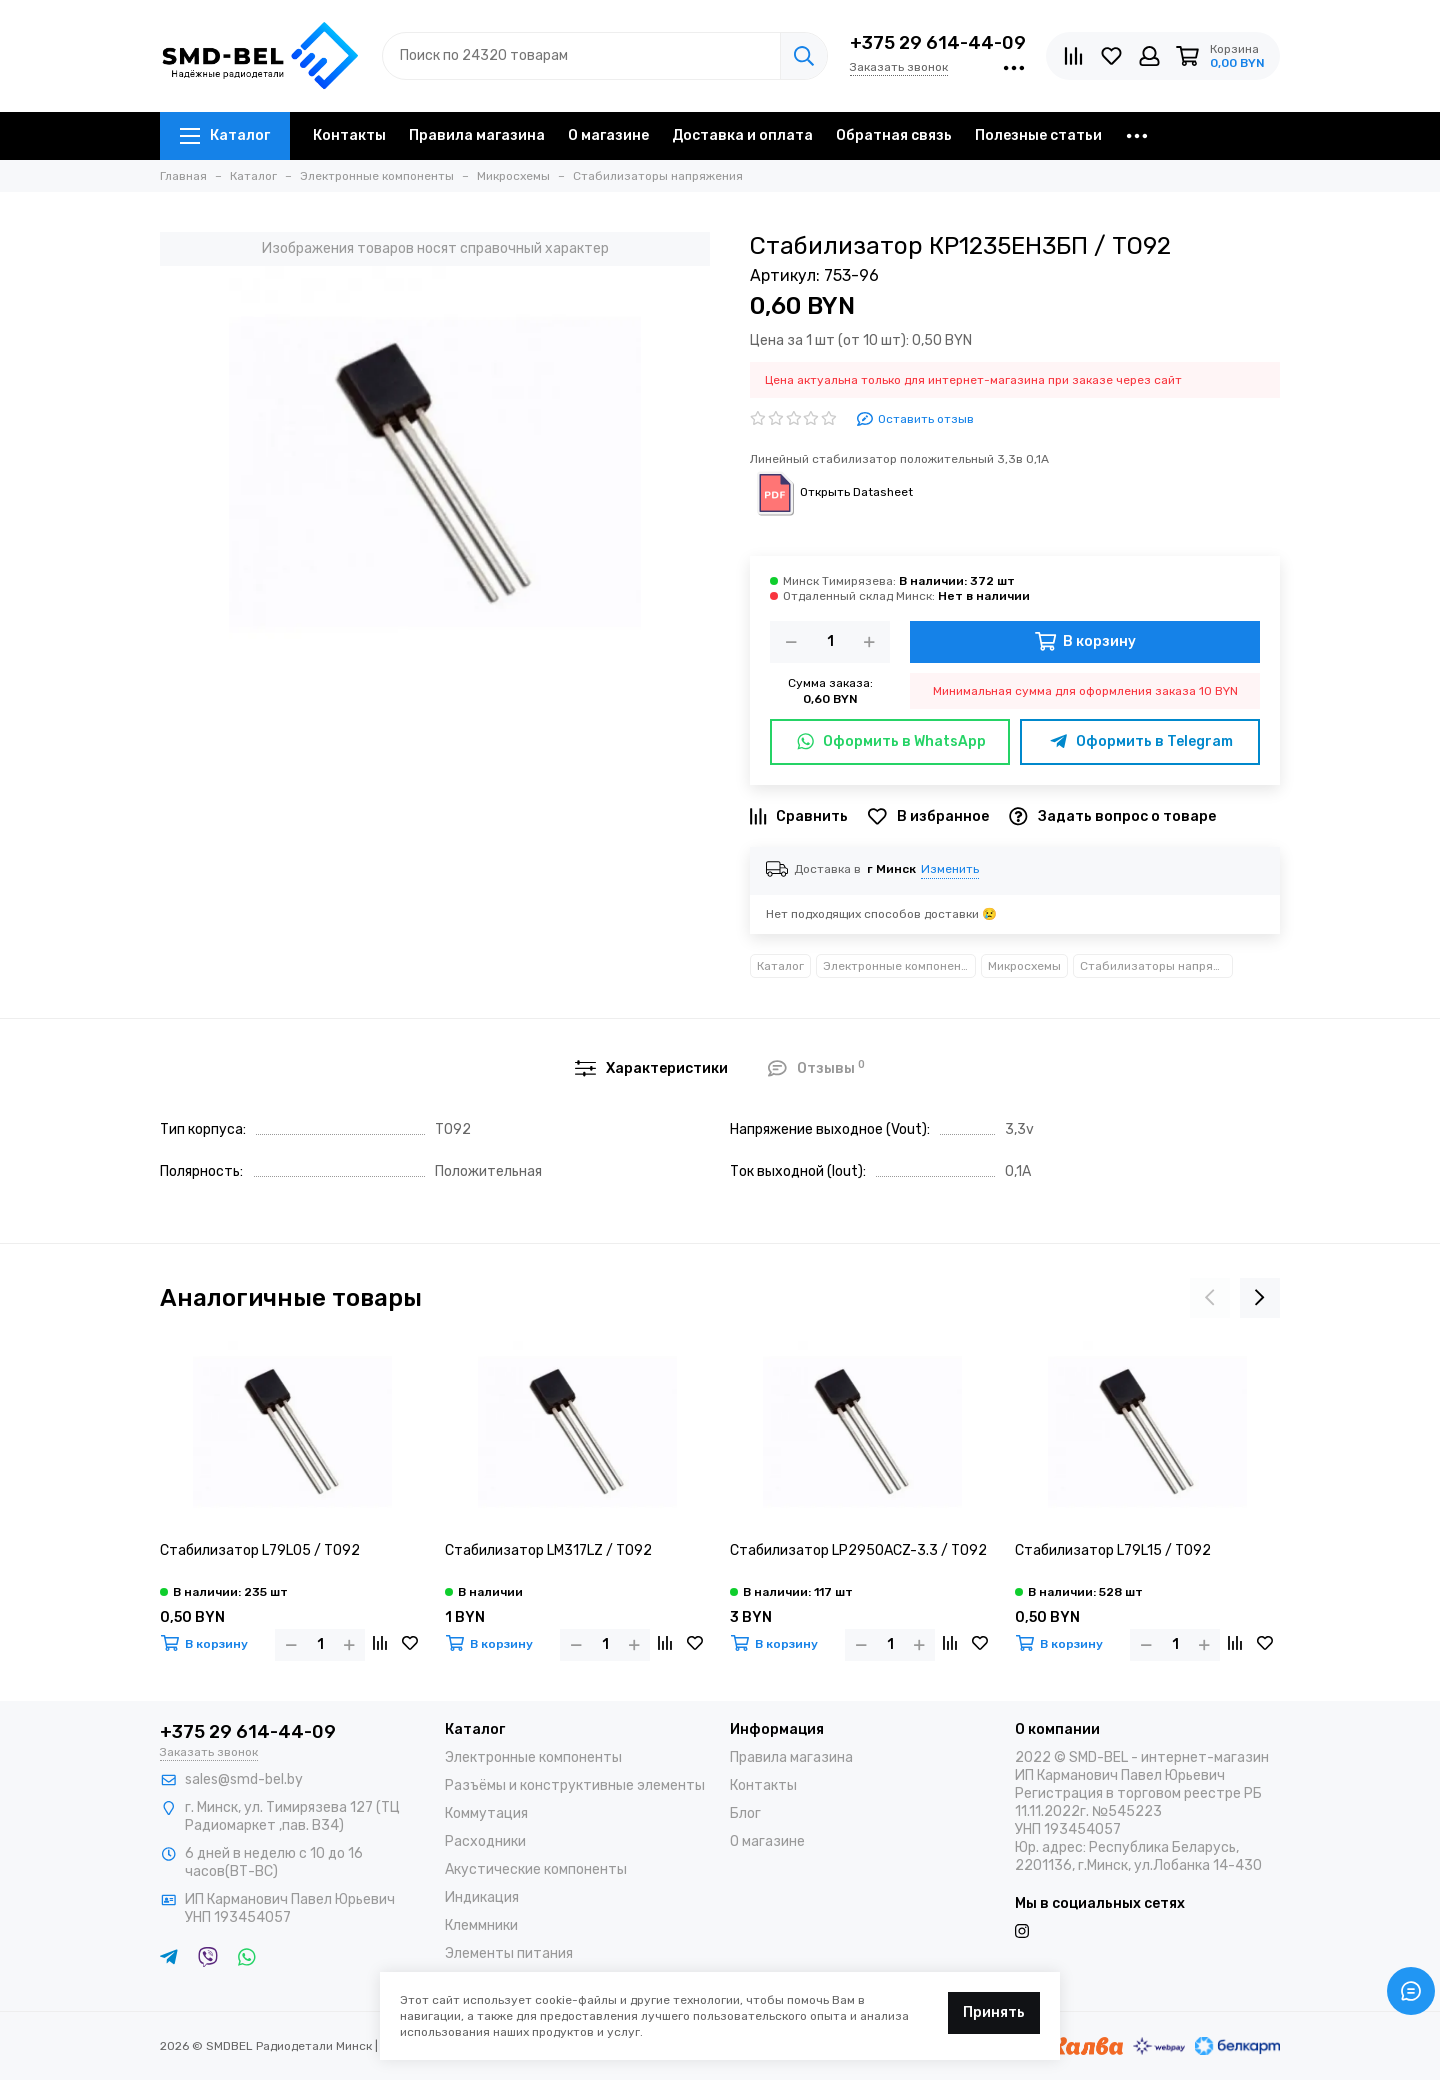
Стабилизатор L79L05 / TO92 (260, 1550)
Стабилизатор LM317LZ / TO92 (548, 1550)
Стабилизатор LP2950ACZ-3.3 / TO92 (858, 1550)
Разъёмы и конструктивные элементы (575, 1785)
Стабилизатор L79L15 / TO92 (1113, 1550)
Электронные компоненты (899, 966)
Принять (994, 2012)
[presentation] (1210, 1298)
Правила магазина (477, 135)
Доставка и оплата (742, 135)
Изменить (950, 869)
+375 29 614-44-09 (938, 43)
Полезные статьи (1038, 135)
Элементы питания (509, 1953)
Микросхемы (1024, 966)
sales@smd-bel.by (244, 1779)
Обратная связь (894, 135)
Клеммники (481, 1925)
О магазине (608, 135)
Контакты (349, 135)
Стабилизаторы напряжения (1156, 966)
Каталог (225, 135)
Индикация (482, 1897)
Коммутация (486, 1813)
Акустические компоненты (536, 1869)
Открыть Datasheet (831, 492)
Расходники (485, 1841)
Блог (745, 1813)
